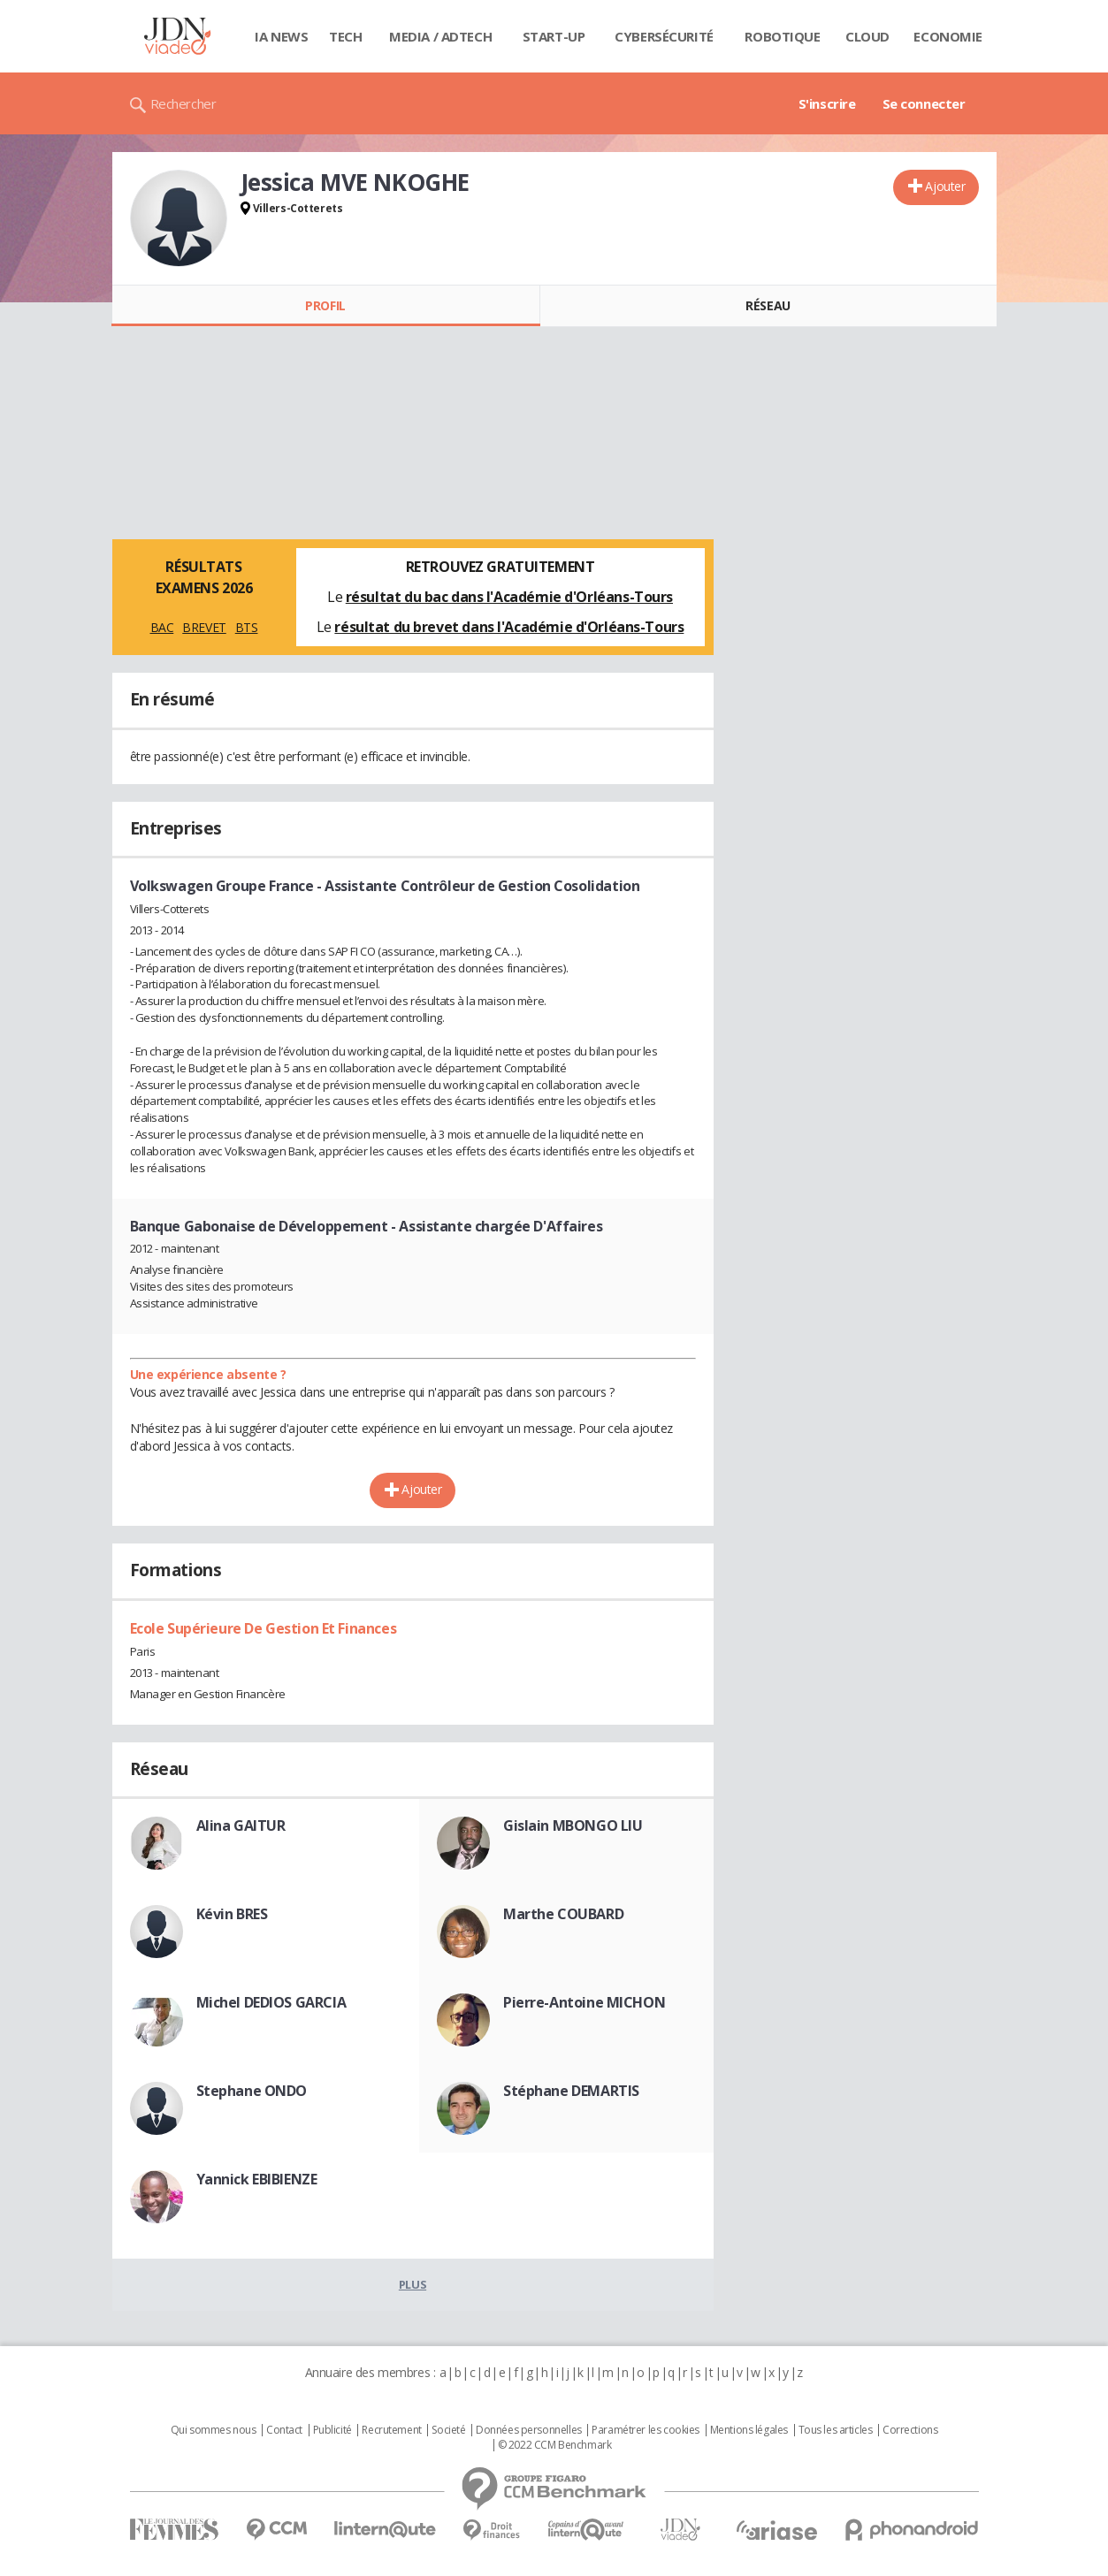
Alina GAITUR (241, 1825)
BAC (162, 627)
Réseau (767, 305)
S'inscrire (827, 103)
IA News (281, 36)
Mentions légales (749, 2430)
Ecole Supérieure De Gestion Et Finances (263, 1628)
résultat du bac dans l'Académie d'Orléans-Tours (509, 596)
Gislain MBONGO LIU (572, 1825)
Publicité (332, 2430)
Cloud (867, 36)
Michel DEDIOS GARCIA (271, 2002)
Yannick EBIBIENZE (256, 2179)
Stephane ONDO (252, 2090)
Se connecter (924, 103)
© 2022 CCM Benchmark (555, 2445)
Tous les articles (836, 2430)
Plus (412, 2284)
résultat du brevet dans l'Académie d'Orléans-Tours (509, 626)
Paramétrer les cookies (645, 2430)
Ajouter (945, 186)
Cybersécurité (664, 36)
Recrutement (391, 2430)
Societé (448, 2430)
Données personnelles (529, 2430)
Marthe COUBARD (563, 1914)
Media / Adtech (440, 36)
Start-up (554, 36)
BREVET (203, 627)
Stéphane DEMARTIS (571, 2090)
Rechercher (183, 103)
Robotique (782, 36)
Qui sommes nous (213, 2430)
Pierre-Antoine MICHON (584, 2002)
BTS (246, 627)
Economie (947, 36)
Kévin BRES (232, 1914)
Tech (345, 36)
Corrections (910, 2430)
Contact (284, 2430)
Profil (325, 305)
